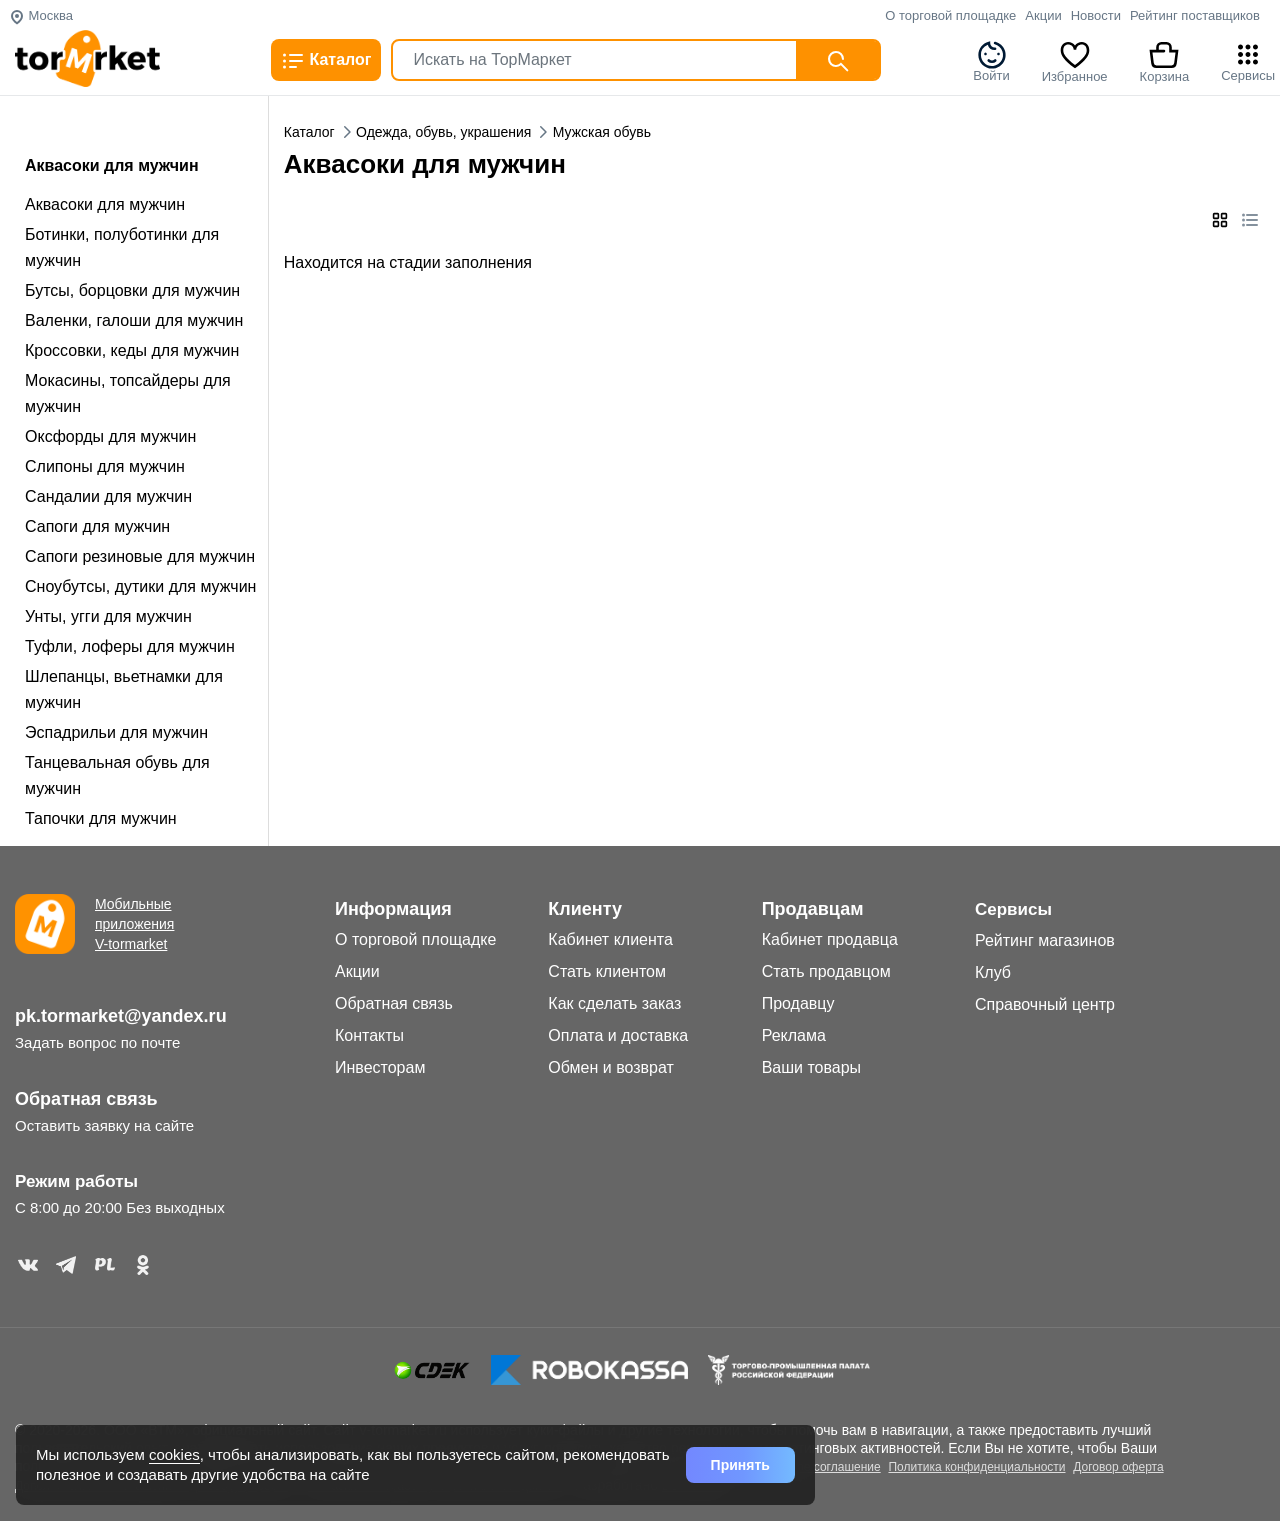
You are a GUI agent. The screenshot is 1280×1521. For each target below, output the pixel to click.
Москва (41, 15)
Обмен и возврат (610, 1067)
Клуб (993, 972)
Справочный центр (1045, 1004)
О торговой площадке (950, 15)
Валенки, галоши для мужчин (134, 320)
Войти (991, 61)
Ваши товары (811, 1067)
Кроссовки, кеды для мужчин (132, 350)
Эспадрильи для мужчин (116, 732)
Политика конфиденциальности (976, 1467)
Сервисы (1248, 61)
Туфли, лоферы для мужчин (130, 646)
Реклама (794, 1035)
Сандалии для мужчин (108, 496)
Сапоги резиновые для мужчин (140, 556)
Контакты (369, 1035)
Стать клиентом (607, 971)
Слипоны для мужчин (105, 466)
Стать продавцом (826, 971)
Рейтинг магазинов (1045, 940)
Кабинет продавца (830, 939)
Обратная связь (86, 1099)
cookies (174, 1454)
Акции (1043, 15)
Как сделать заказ (614, 1003)
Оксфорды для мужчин (110, 436)
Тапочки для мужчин (101, 818)
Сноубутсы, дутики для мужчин (140, 586)
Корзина (1165, 61)
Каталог (326, 61)
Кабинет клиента (610, 939)
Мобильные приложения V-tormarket (134, 924)
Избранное (1075, 61)
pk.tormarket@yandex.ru (121, 1016)
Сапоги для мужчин (97, 526)
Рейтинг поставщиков (1195, 15)
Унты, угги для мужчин (108, 616)
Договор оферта (1118, 1467)
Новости (1096, 15)
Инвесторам (380, 1067)
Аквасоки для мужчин (105, 204)
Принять (740, 1465)
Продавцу (798, 1003)
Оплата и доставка (618, 1035)
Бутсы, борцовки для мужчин (132, 290)
